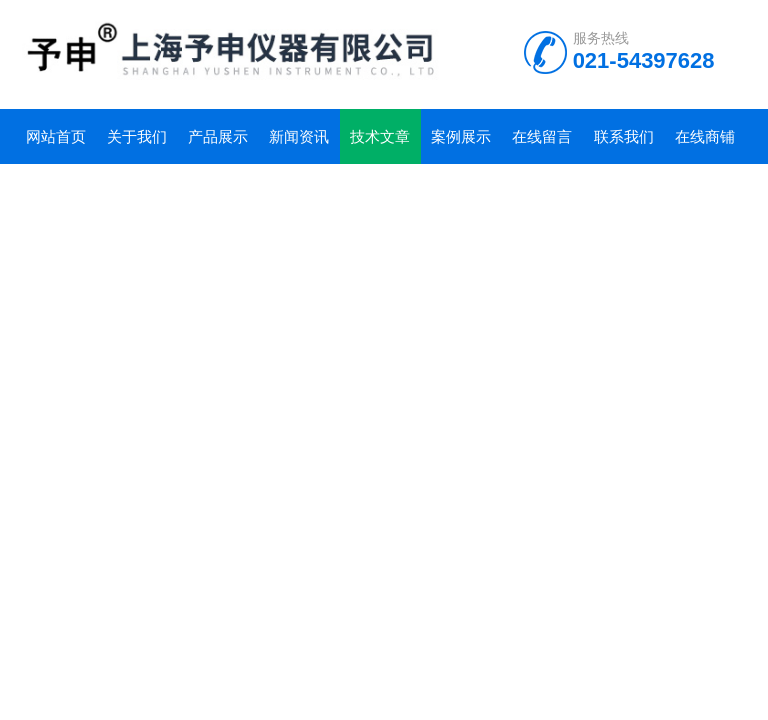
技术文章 (380, 136)
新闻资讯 (299, 136)
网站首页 (56, 136)
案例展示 (461, 136)
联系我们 (624, 136)
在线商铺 (705, 136)
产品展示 (218, 136)
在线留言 (542, 136)
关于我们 (137, 136)
